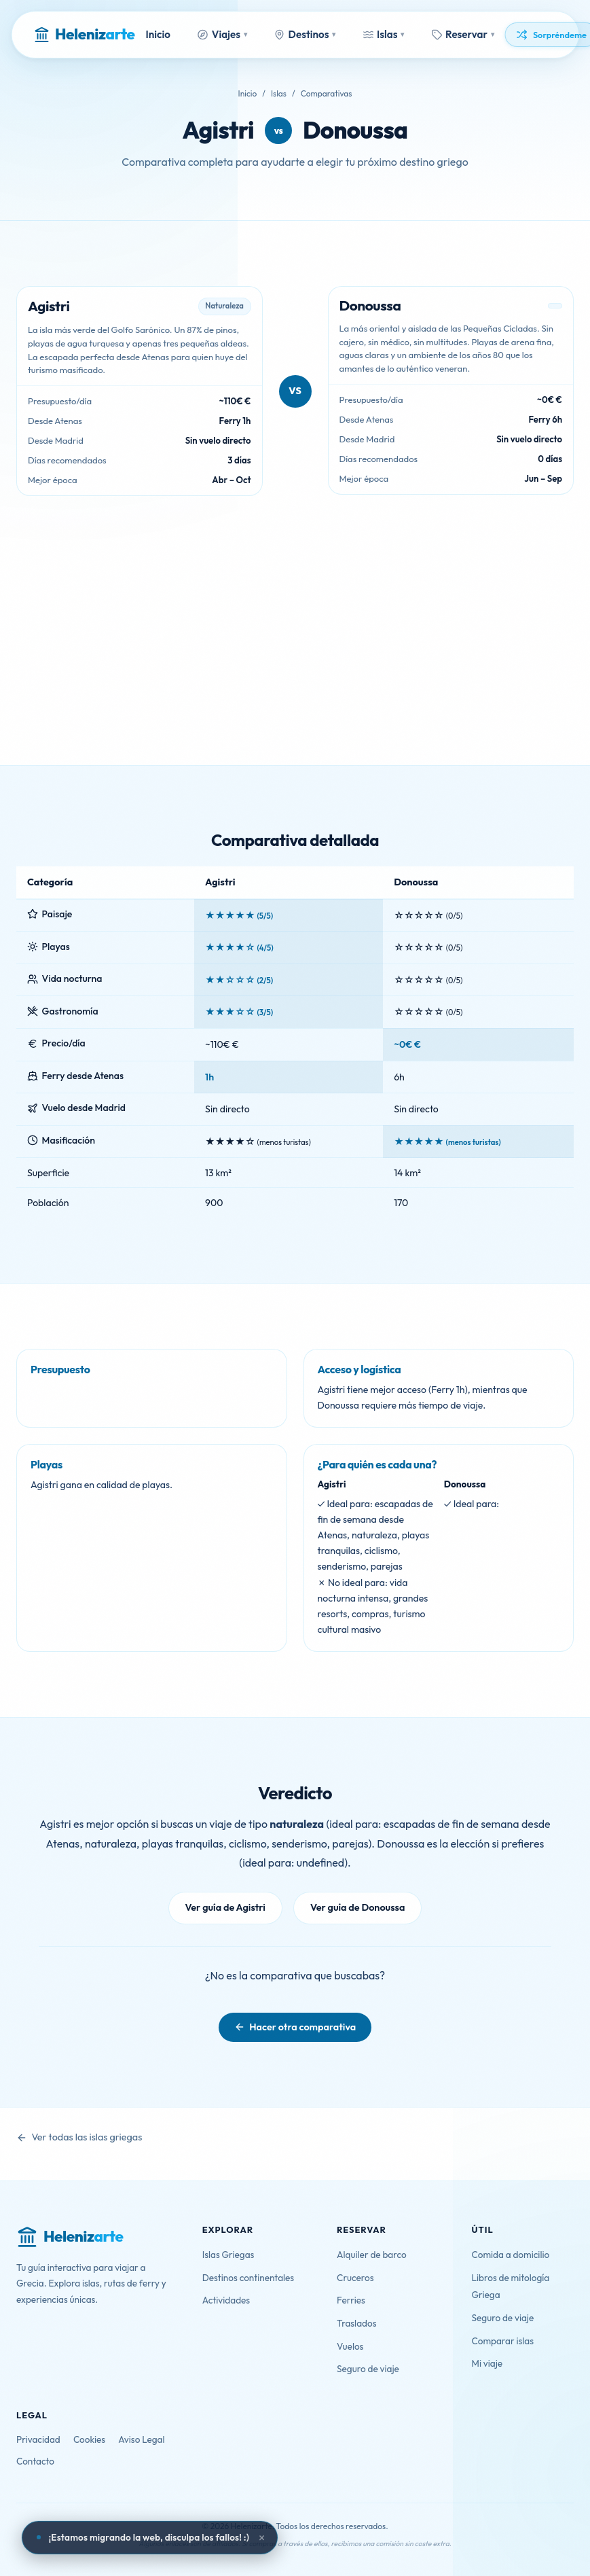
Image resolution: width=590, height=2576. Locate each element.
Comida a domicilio (511, 2254)
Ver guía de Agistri (225, 1907)
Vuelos (350, 2346)
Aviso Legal (141, 2439)
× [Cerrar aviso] (262, 2538)
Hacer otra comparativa (302, 2027)
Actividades (226, 2300)
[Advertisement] (295, 663)
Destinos (305, 34)
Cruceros (355, 2278)
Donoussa (355, 130)
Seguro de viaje (368, 2369)
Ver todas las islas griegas (86, 2137)
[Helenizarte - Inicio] (83, 34)
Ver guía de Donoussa (357, 1907)
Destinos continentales (248, 2278)
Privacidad (38, 2439)
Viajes (222, 34)
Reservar (462, 34)
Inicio (157, 34)
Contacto (35, 2461)
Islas (383, 34)
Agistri (218, 130)
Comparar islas (503, 2341)
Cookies (89, 2439)
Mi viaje (487, 2363)
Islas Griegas (228, 2254)
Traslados (356, 2323)
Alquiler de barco (372, 2254)
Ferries (351, 2300)
